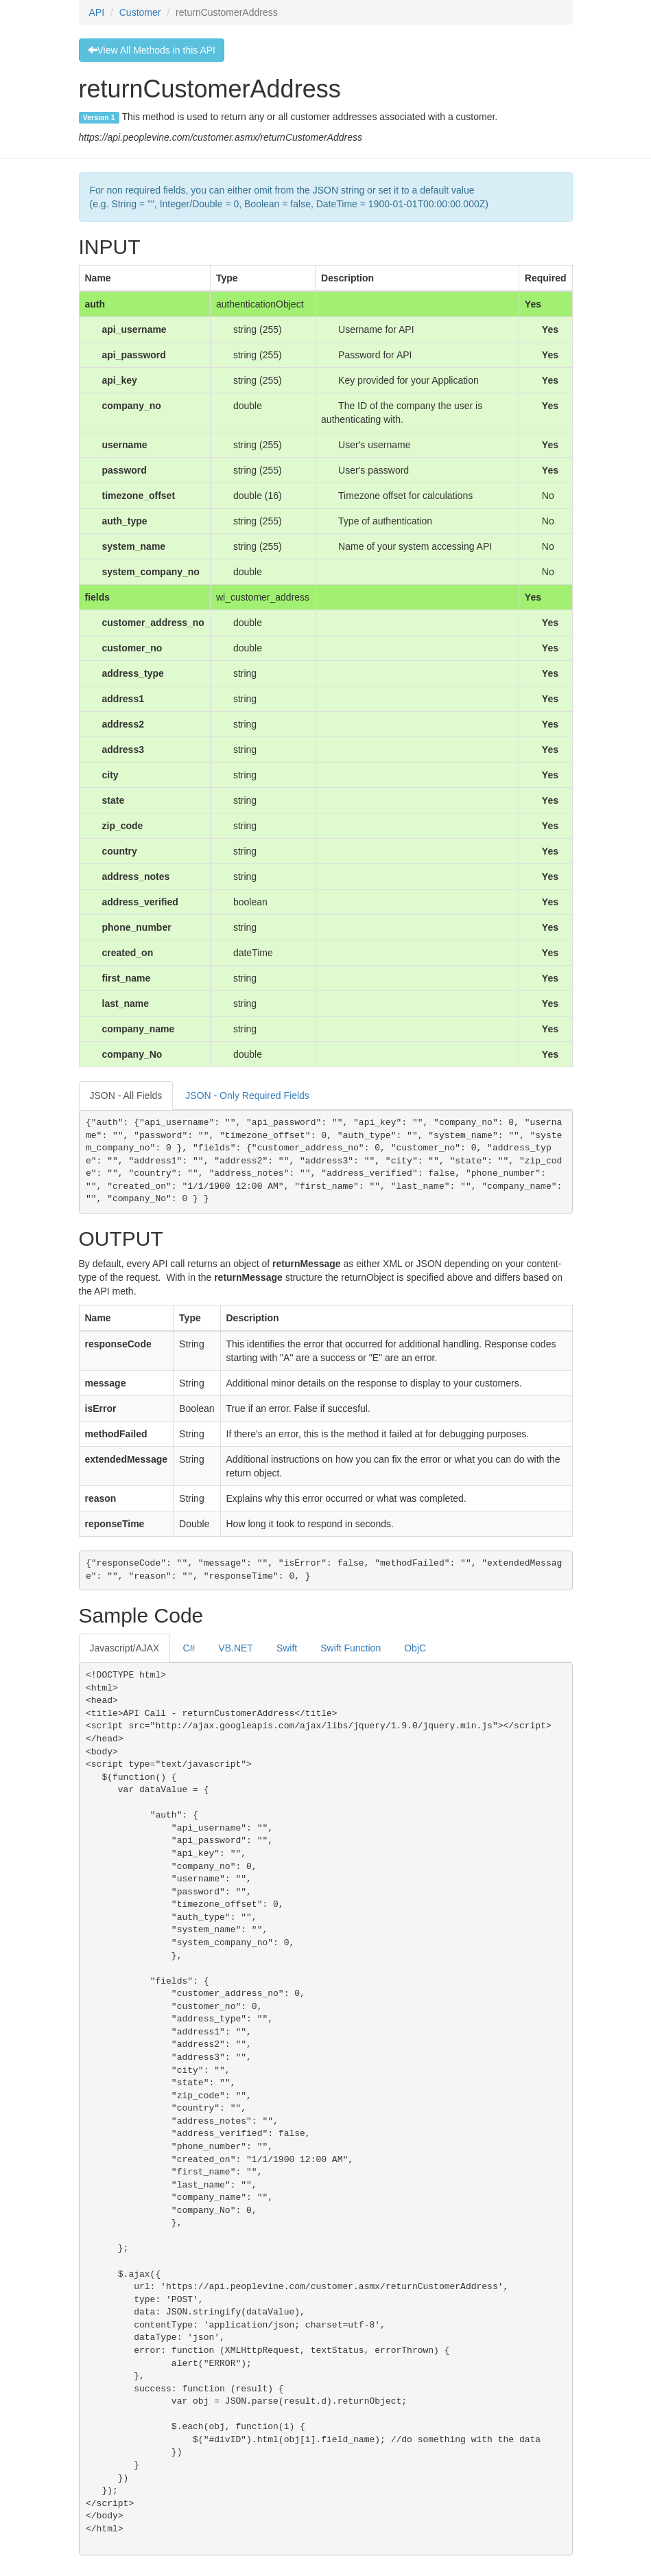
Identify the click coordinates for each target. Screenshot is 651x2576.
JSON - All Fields (126, 1095)
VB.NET (235, 1648)
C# (188, 1648)
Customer (140, 12)
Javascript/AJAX (125, 1648)
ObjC (415, 1648)
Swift (286, 1648)
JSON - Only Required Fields (247, 1095)
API (97, 12)
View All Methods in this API (152, 50)
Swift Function (350, 1648)
